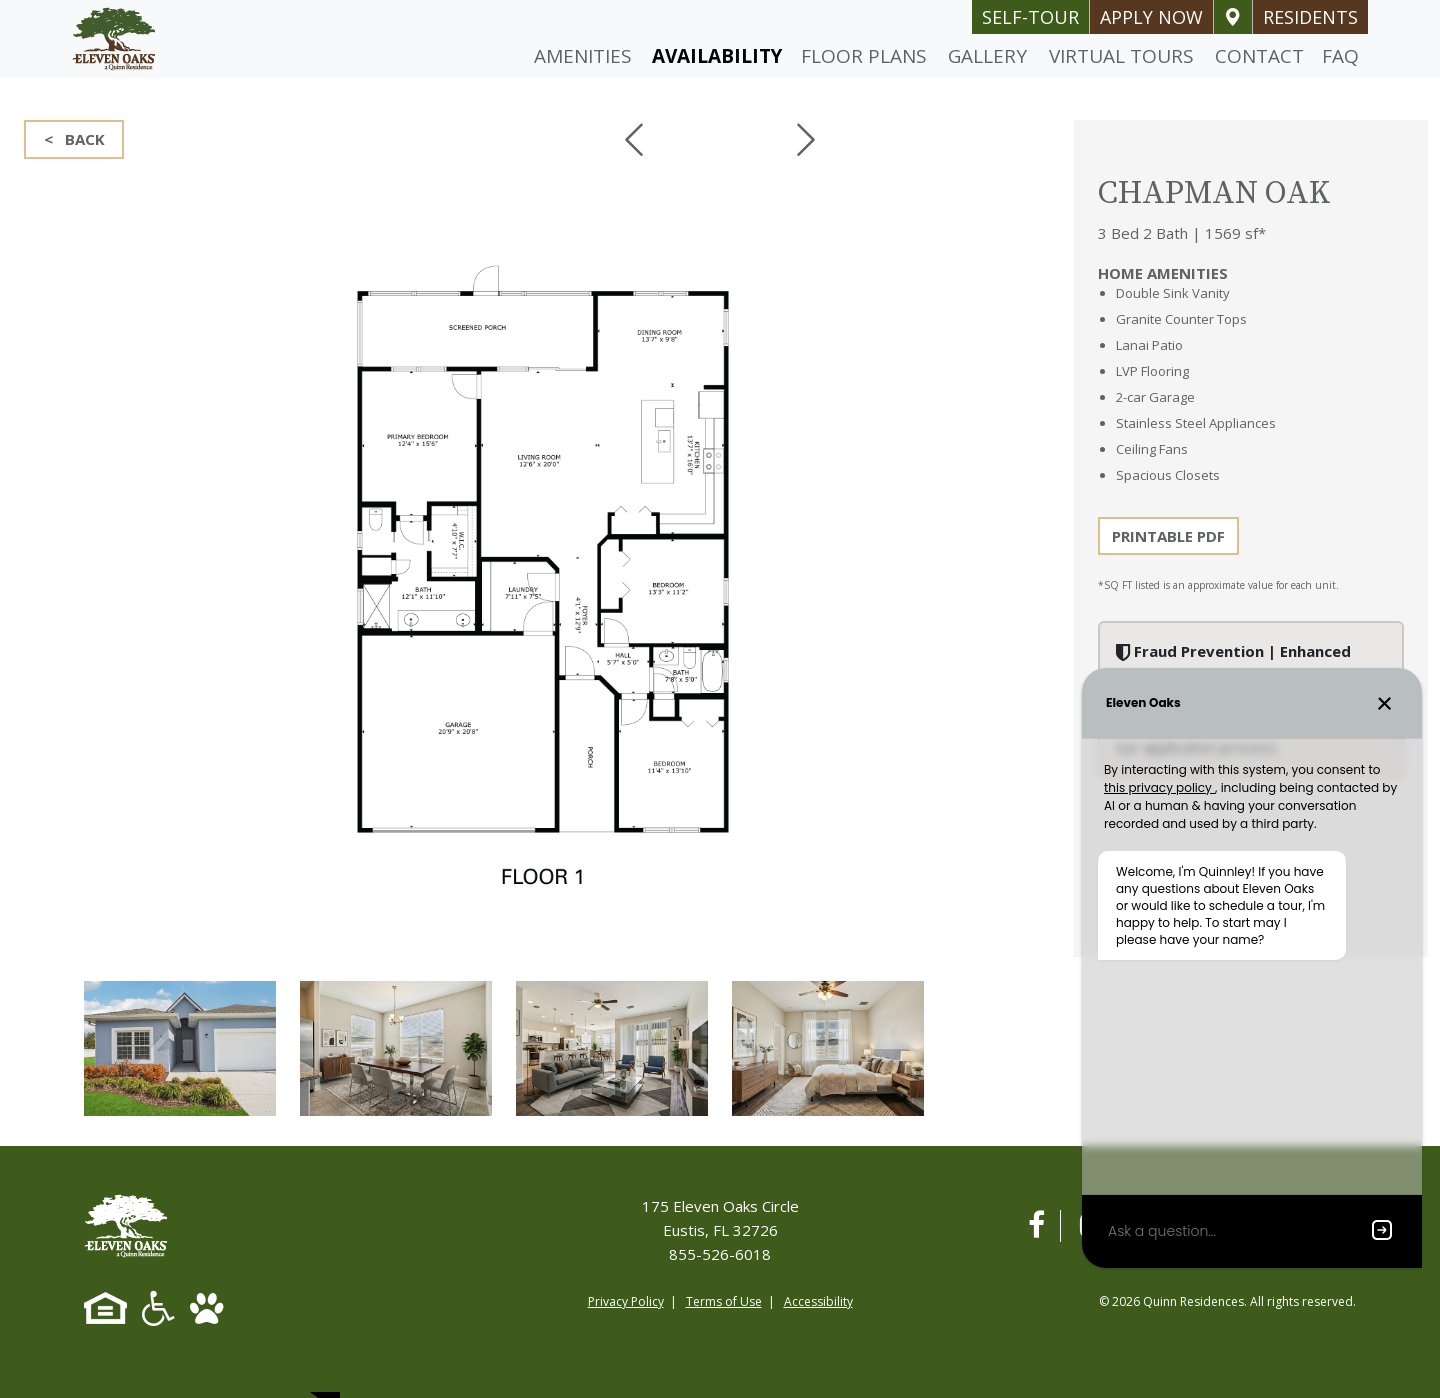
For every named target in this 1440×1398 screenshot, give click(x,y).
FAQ (1340, 56)
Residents (1310, 17)
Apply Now (1151, 17)
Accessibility (818, 1301)
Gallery (987, 56)
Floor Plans (864, 56)
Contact (1259, 56)
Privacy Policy (626, 1301)
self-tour (1030, 17)
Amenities (583, 56)
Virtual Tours (1121, 56)
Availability (717, 56)
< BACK (74, 139)
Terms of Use (724, 1301)
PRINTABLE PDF (1168, 536)
